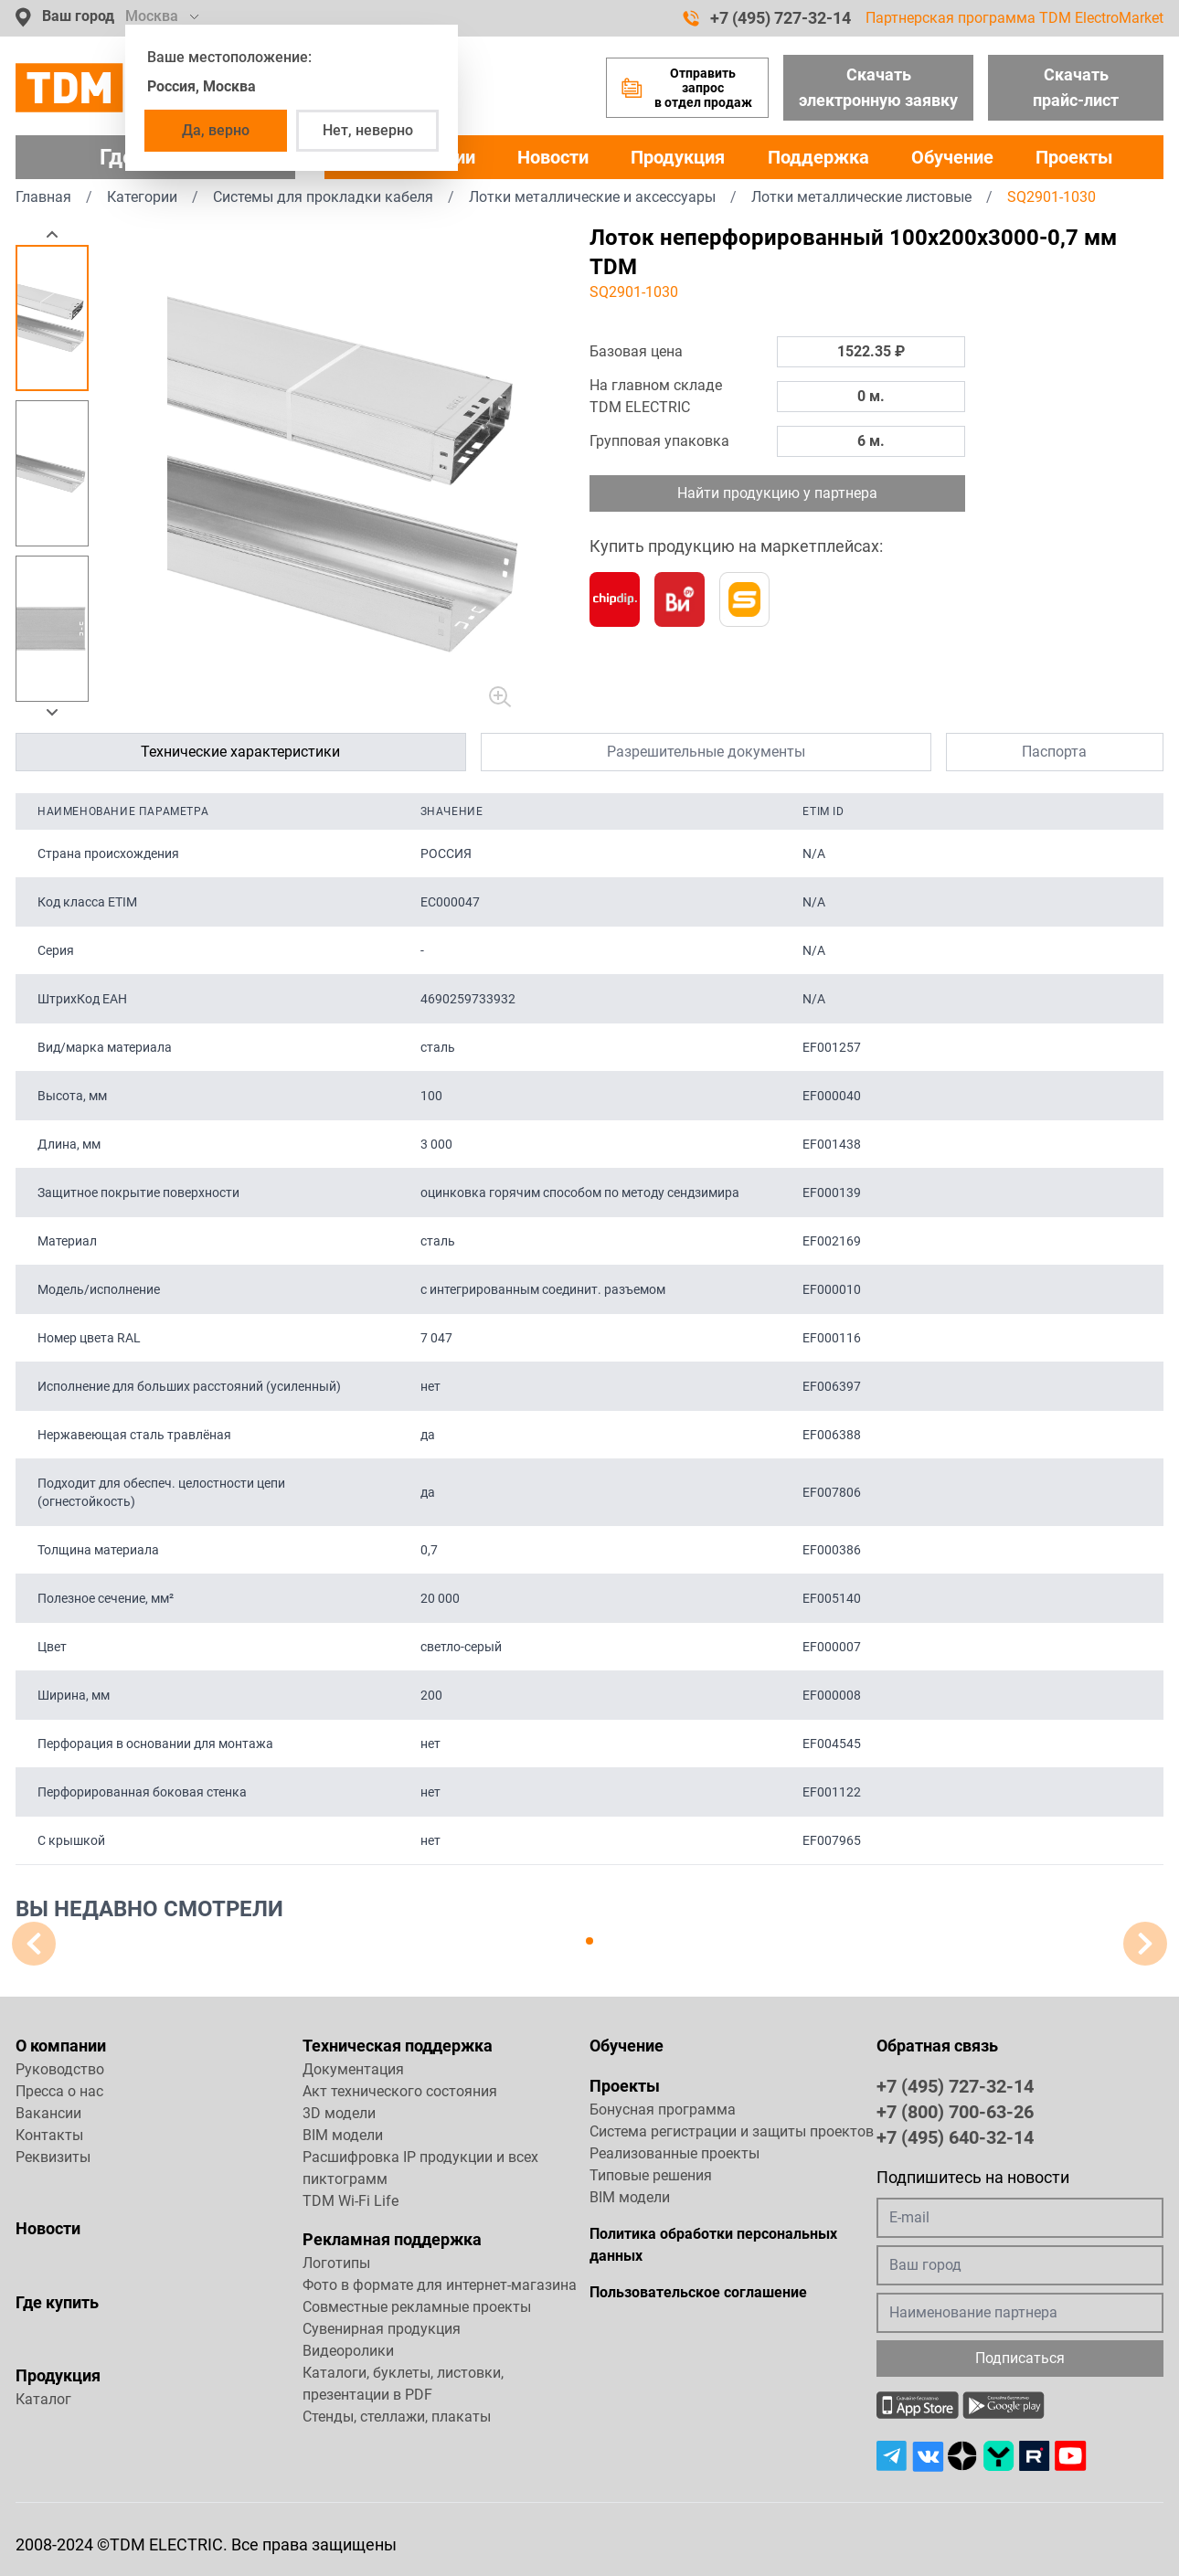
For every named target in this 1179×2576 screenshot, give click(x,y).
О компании (61, 2045)
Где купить (57, 2302)
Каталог (43, 2399)
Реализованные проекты (674, 2153)
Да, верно (216, 130)
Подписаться (1020, 2358)
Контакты (49, 2135)
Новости (553, 157)
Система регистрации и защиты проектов (732, 2131)
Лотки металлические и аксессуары (592, 197)
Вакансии (48, 2113)
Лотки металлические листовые (861, 197)
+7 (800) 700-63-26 (955, 2111)
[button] (52, 234)
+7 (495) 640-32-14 (955, 2136)
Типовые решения (651, 2175)
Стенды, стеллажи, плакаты (397, 2416)
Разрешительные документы (706, 751)
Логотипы (336, 2263)
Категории (142, 197)
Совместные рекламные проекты (417, 2307)
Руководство (60, 2069)
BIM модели (343, 2135)
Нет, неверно (368, 130)
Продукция (678, 157)
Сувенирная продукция (382, 2328)
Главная (43, 197)
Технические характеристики (240, 751)
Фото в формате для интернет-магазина (440, 2285)
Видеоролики (348, 2350)
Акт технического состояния (400, 2091)
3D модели (339, 2113)
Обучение (952, 157)
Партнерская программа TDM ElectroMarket (1014, 18)
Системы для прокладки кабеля (323, 197)
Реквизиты (53, 2157)
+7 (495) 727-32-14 (767, 18)
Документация (353, 2069)
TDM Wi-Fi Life (350, 2201)
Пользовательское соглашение (698, 2292)
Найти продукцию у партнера (777, 493)
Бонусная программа (663, 2109)
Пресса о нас (59, 2091)
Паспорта (1054, 751)
